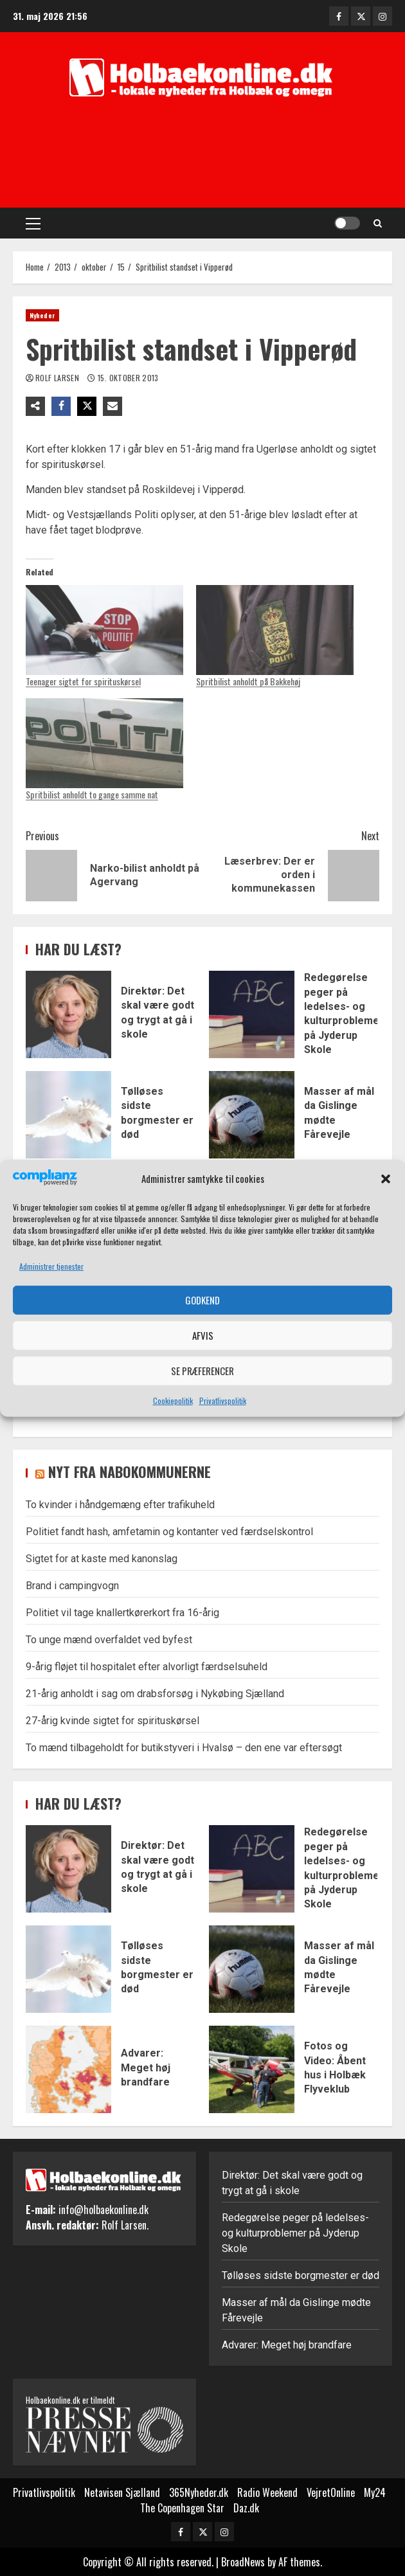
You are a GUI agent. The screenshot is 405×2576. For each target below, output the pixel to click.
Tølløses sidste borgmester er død (68, 1114)
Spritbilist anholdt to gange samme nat (92, 794)
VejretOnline (331, 2492)
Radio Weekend (267, 2492)
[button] (385, 1179)
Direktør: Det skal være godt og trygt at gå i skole (68, 1014)
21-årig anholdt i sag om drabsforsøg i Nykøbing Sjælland (155, 1694)
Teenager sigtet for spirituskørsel (83, 681)
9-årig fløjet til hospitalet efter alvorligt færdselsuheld (146, 1667)
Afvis (202, 1335)
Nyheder (42, 315)
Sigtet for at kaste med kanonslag (101, 1559)
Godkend (202, 1300)
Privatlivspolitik (222, 1400)
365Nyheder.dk (198, 2492)
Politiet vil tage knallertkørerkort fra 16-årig (122, 1613)
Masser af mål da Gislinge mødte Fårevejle (251, 1114)
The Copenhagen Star (182, 2508)
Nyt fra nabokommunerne (129, 1471)
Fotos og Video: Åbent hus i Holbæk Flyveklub (251, 2069)
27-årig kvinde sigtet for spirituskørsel (112, 1721)
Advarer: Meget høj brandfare (68, 2069)
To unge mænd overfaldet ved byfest (109, 1640)
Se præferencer (202, 1371)
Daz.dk (246, 2508)
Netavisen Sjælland (122, 2492)
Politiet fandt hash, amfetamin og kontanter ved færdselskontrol (169, 1532)
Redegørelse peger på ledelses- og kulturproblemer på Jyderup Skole (251, 1014)
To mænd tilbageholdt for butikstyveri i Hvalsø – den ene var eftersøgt (184, 1748)
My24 (375, 2492)
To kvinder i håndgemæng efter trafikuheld (120, 1505)
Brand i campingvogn (72, 1586)
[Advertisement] (206, 156)
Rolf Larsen (58, 377)
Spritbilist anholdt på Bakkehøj (248, 681)
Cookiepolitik (173, 1400)
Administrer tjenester (51, 1266)
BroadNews (243, 2562)
